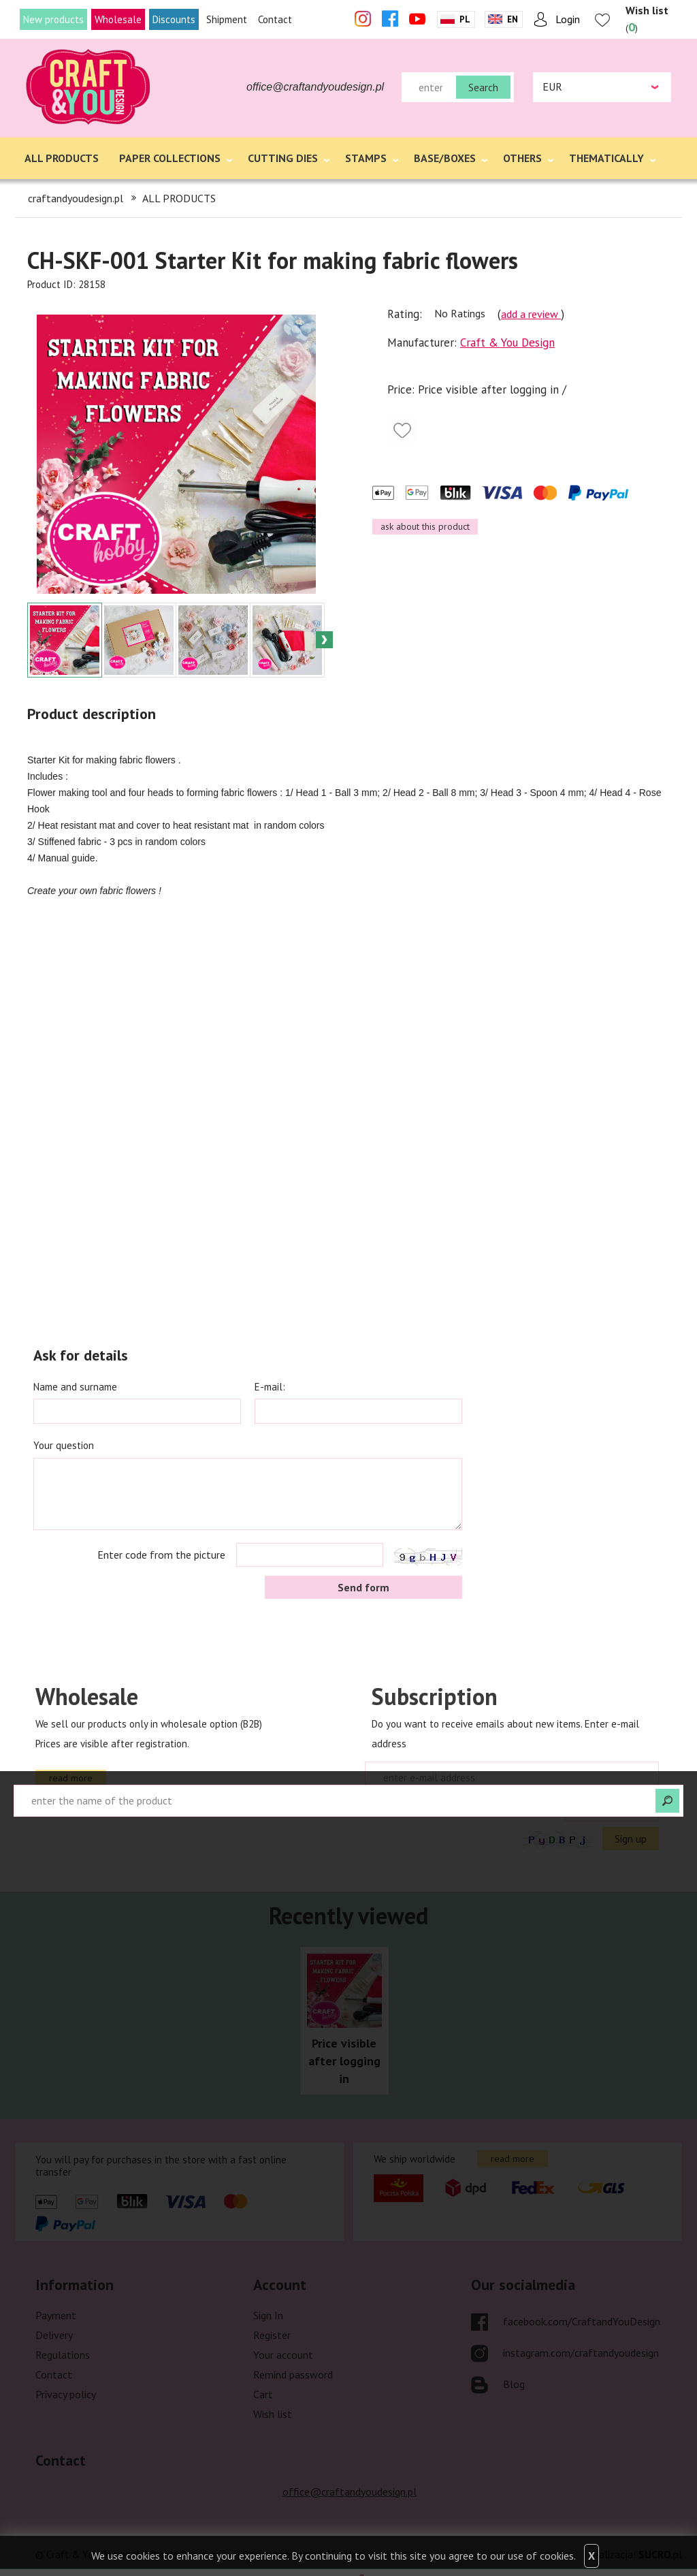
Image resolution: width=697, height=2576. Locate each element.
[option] (176, 447)
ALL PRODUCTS (62, 158)
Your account (283, 2355)
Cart (263, 2394)
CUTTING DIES (283, 158)
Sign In (268, 2315)
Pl (464, 19)
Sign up (631, 1838)
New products (53, 19)
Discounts (173, 19)
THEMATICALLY (606, 158)
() (647, 19)
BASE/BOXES (445, 158)
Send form (363, 1587)
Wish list (272, 2414)
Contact (275, 19)
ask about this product (425, 526)
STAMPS (366, 158)
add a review (531, 314)
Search (483, 87)
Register (272, 2335)
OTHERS (522, 158)
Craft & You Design (507, 342)
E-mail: (270, 1386)
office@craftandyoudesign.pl (315, 87)
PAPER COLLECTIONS (170, 158)
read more (71, 1778)
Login (567, 19)
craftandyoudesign (89, 87)
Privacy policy (65, 2394)
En (512, 19)
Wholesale (118, 19)
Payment (55, 2315)
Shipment (226, 19)
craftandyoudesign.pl (75, 198)
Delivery (54, 2335)
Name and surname (75, 1386)
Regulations (62, 2355)
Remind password (293, 2374)
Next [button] (324, 639)
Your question (63, 1445)
